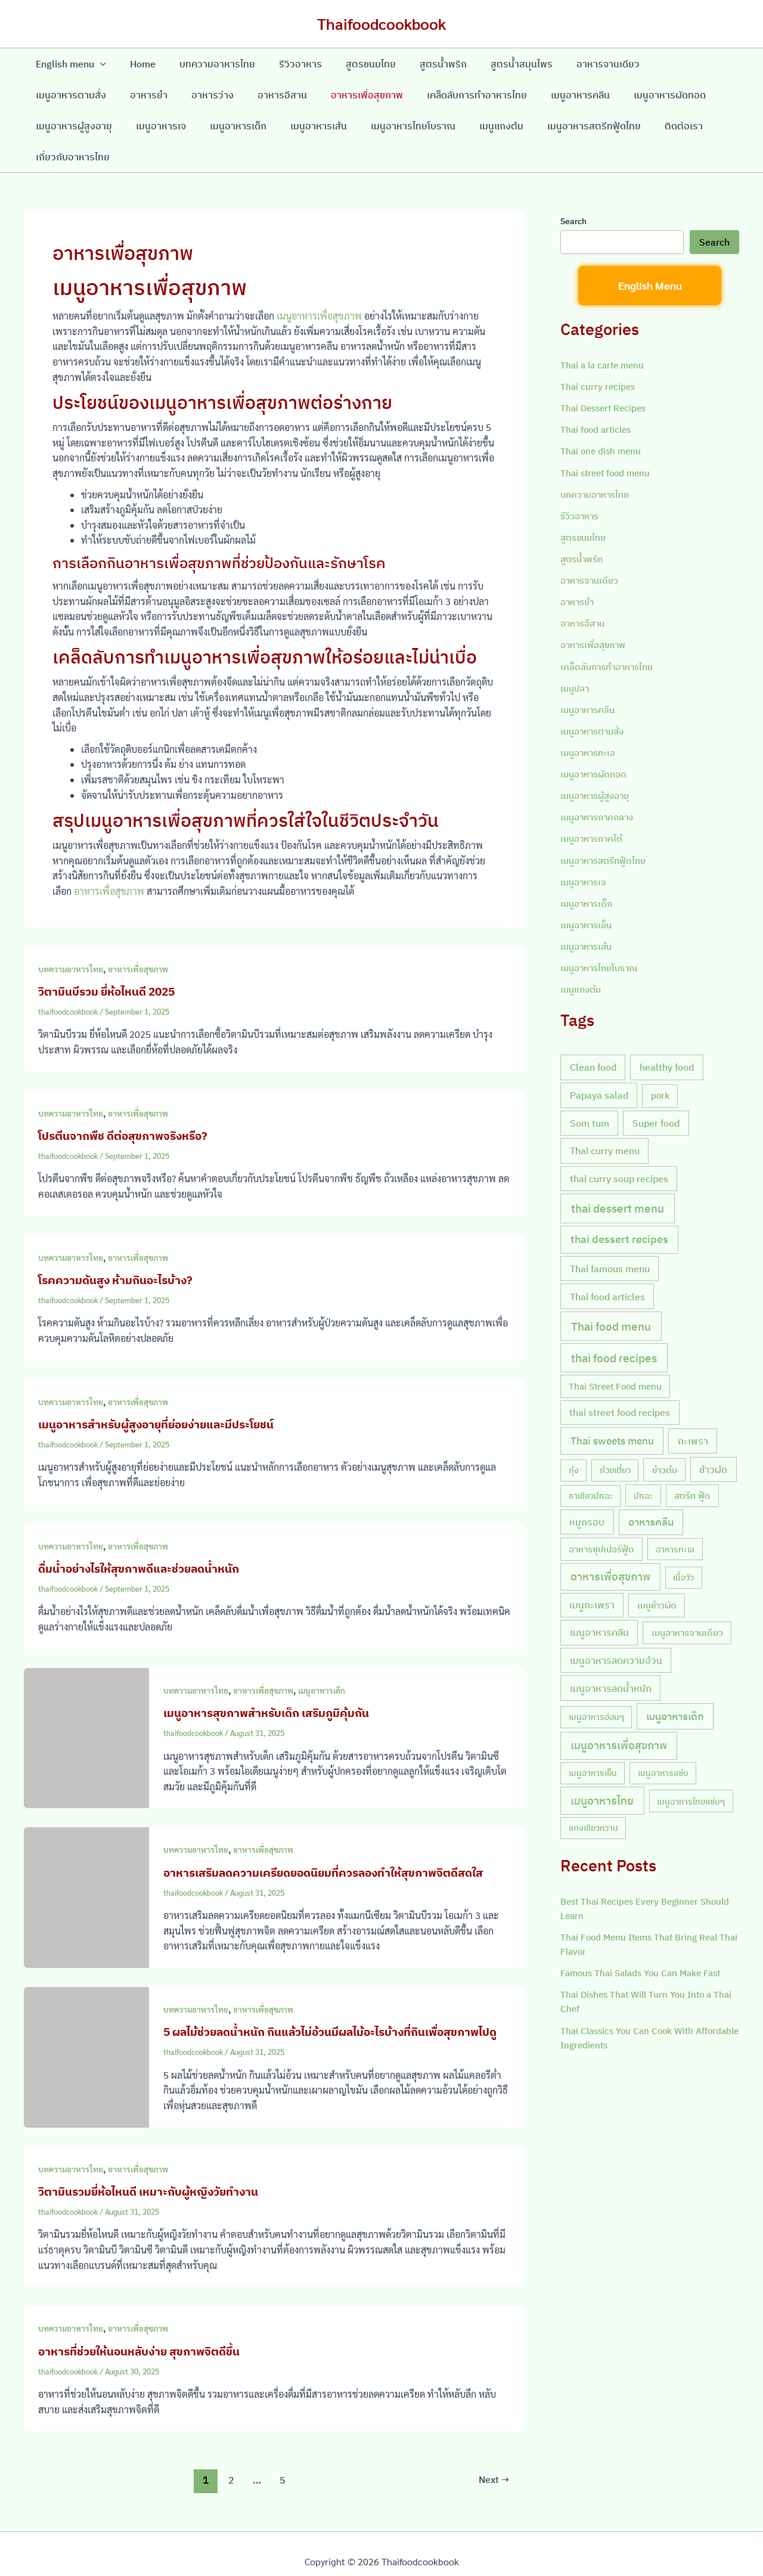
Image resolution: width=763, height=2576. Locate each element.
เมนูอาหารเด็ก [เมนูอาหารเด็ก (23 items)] (675, 1683)
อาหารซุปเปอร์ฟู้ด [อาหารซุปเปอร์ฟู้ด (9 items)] (601, 1515)
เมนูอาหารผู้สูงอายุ (638, 95)
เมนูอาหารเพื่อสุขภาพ (319, 284)
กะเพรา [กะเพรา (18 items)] (693, 1408)
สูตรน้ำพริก (417, 64)
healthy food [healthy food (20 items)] (667, 1034)
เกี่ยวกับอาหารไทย (628, 126)
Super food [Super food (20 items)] (656, 1089)
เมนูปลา (575, 656)
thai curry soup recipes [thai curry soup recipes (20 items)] (619, 1145)
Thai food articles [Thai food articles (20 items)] (607, 1263)
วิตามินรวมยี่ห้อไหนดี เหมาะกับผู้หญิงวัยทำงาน (154, 2176)
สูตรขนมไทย (349, 64)
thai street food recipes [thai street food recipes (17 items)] (619, 1379)
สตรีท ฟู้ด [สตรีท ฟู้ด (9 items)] (692, 1462)
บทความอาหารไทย (205, 64)
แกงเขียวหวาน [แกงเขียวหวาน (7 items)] (593, 1795)
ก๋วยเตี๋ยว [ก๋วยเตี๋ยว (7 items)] (615, 1436)
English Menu (650, 254)
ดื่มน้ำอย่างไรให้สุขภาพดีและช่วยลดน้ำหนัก (144, 1537)
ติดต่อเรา (553, 126)
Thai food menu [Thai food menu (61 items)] (611, 1293)
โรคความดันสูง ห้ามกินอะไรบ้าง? (119, 1249)
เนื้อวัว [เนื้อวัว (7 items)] (683, 1544)
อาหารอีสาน (176, 95)
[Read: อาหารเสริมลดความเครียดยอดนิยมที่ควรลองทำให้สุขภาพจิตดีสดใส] (86, 1865)
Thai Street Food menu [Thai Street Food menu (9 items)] (615, 1353)
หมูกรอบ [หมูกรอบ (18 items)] (586, 1489)
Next (492, 2464)
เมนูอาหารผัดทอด (544, 95)
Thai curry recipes (598, 355)
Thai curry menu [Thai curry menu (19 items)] (605, 1117)
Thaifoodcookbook (381, 23)
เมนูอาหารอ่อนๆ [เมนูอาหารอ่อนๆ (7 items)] (596, 1683)
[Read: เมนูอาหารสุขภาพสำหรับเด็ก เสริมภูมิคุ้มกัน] (86, 1705)
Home (135, 64)
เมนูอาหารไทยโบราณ (296, 126)
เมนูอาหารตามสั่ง (658, 64)
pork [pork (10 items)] (660, 1062)
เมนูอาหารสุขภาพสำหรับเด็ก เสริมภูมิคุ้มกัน (271, 1681)
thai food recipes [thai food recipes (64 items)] (614, 1325)
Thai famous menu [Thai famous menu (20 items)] (610, 1235)
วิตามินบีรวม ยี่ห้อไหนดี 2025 (111, 960)
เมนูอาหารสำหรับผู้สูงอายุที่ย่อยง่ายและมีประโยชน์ (162, 1393)
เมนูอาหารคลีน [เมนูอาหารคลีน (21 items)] (599, 1599)
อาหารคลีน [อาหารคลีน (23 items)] (651, 1489)
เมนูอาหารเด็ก (131, 126)
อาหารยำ (52, 95)
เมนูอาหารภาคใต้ (594, 806)
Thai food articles (597, 398)
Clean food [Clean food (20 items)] (593, 1034)
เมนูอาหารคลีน (459, 95)
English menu (68, 63)
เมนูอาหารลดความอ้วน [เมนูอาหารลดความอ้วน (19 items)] (616, 1627)
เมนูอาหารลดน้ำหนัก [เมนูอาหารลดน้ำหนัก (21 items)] (611, 1654)
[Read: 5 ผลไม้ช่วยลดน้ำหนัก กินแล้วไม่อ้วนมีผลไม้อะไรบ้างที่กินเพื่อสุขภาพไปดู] (86, 2032)
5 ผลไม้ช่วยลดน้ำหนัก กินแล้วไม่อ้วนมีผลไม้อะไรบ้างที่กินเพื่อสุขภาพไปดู (332, 2008)
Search (573, 190)
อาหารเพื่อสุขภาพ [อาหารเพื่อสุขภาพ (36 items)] (610, 1543)
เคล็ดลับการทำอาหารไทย (361, 95)
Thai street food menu (608, 441)
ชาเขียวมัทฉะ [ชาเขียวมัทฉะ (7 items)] (591, 1463)
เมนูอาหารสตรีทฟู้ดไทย (467, 126)
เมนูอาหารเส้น (206, 126)
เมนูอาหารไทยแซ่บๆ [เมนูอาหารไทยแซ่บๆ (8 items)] (691, 1768)
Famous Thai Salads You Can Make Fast (646, 1940)
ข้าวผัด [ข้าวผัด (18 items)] (713, 1436)
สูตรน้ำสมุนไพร (491, 64)
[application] (98, 63)
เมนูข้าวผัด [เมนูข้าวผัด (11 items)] (657, 1571)
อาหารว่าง (111, 95)
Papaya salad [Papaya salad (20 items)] (599, 1062)
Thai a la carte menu (604, 334)
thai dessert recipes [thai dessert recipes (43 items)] (619, 1206)
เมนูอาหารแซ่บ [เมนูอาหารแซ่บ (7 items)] (663, 1739)
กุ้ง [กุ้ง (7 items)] (574, 1436)
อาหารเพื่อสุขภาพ (256, 95)
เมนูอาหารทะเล (590, 720)
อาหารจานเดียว (572, 64)
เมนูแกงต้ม (380, 126)
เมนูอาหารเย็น (588, 892)
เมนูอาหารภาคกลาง (600, 785)
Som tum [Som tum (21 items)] (589, 1089)
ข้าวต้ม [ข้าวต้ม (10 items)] (664, 1436)
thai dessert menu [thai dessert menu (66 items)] (617, 1175)
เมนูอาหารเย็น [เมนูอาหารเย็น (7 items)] (593, 1739)
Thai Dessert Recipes (606, 377)
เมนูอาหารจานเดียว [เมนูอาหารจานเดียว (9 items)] (687, 1599)
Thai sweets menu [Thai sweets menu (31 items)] (612, 1408)
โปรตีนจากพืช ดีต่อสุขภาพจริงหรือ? (128, 1104)
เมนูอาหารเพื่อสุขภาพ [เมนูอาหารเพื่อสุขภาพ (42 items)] (618, 1712)
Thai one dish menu (602, 420)
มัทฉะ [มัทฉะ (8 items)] (643, 1462)
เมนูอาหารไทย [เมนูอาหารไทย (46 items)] (602, 1767)
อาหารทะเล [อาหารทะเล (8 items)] (675, 1515)
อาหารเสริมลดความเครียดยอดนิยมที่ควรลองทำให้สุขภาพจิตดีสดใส (333, 1841)
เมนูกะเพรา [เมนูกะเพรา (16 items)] (592, 1571)
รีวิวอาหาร (283, 64)
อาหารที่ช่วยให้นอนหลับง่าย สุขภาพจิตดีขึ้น (144, 2335)
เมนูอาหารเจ (58, 126)
